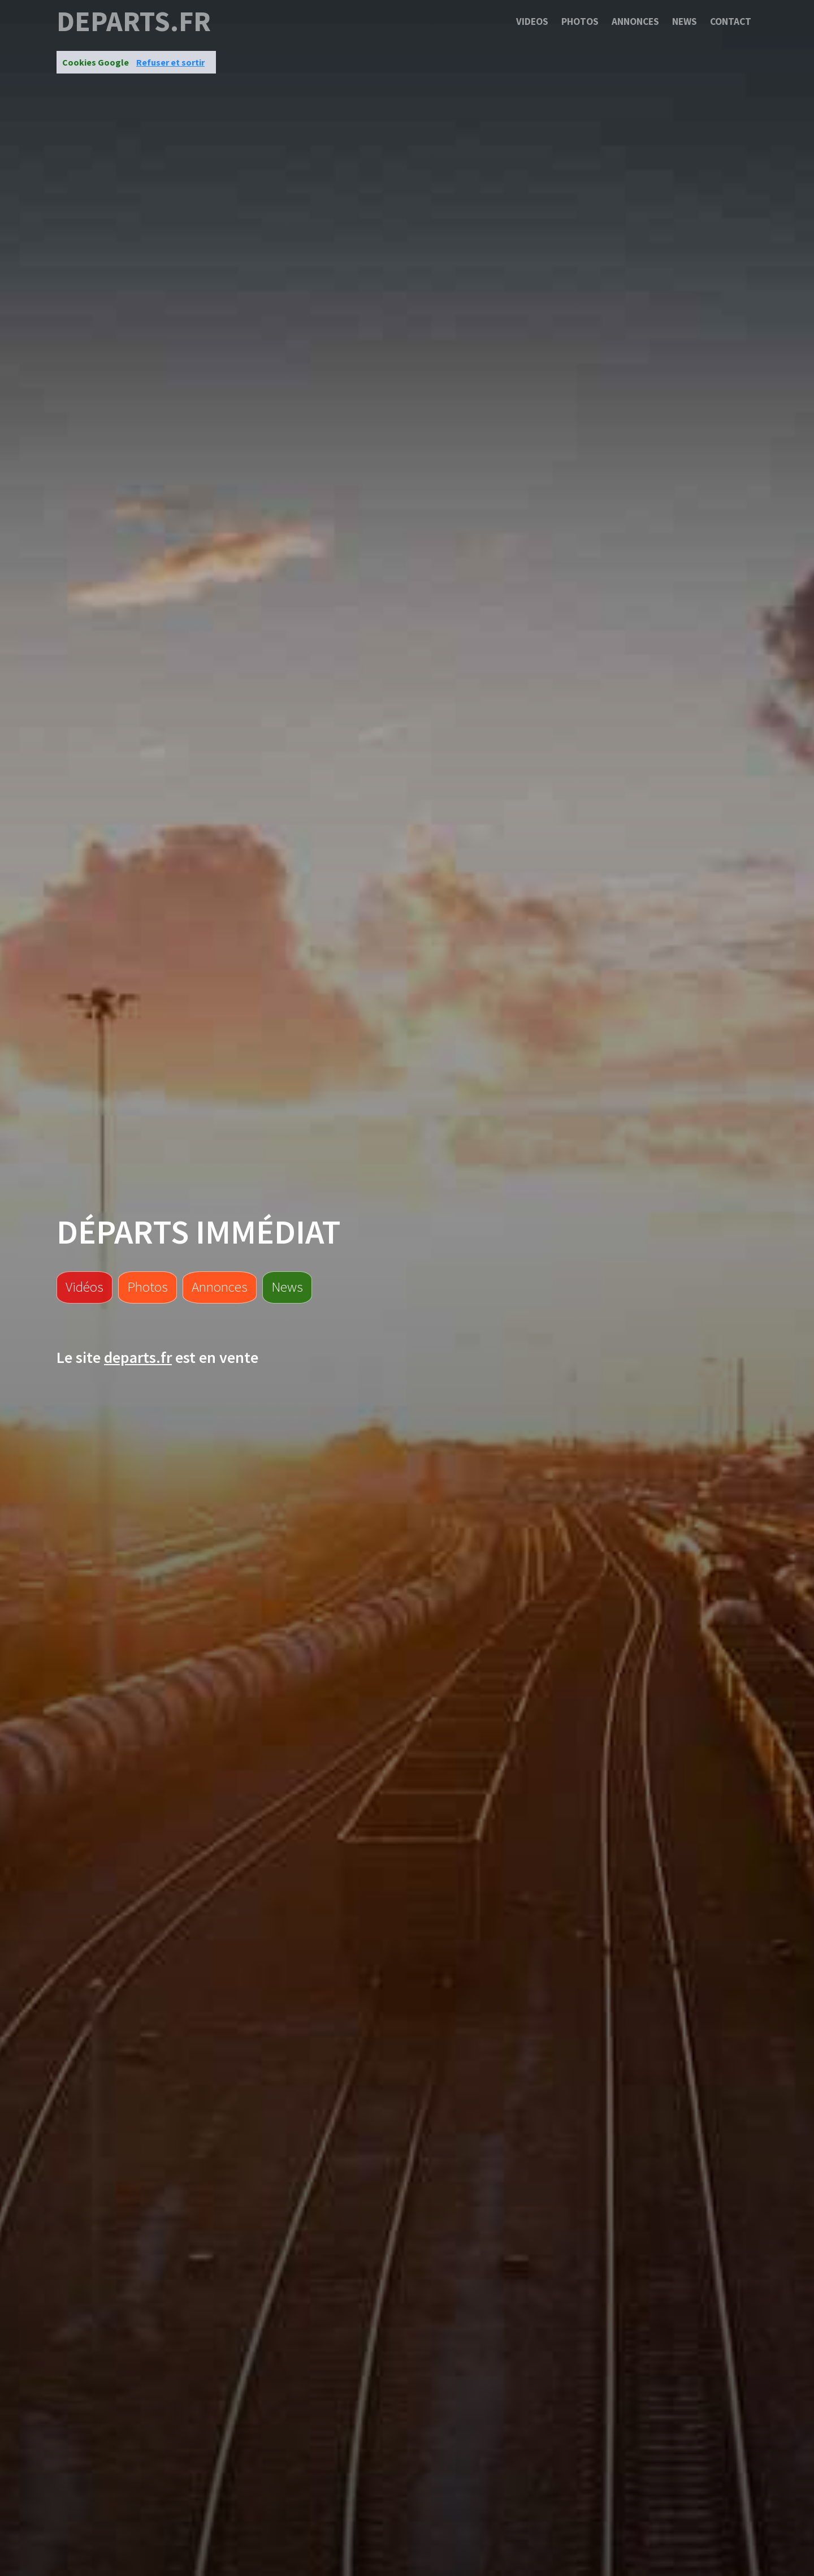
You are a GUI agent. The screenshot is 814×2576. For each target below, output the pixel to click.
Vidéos (84, 1287)
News (684, 21)
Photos (580, 21)
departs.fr (134, 21)
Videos (532, 21)
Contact (730, 21)
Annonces (635, 21)
